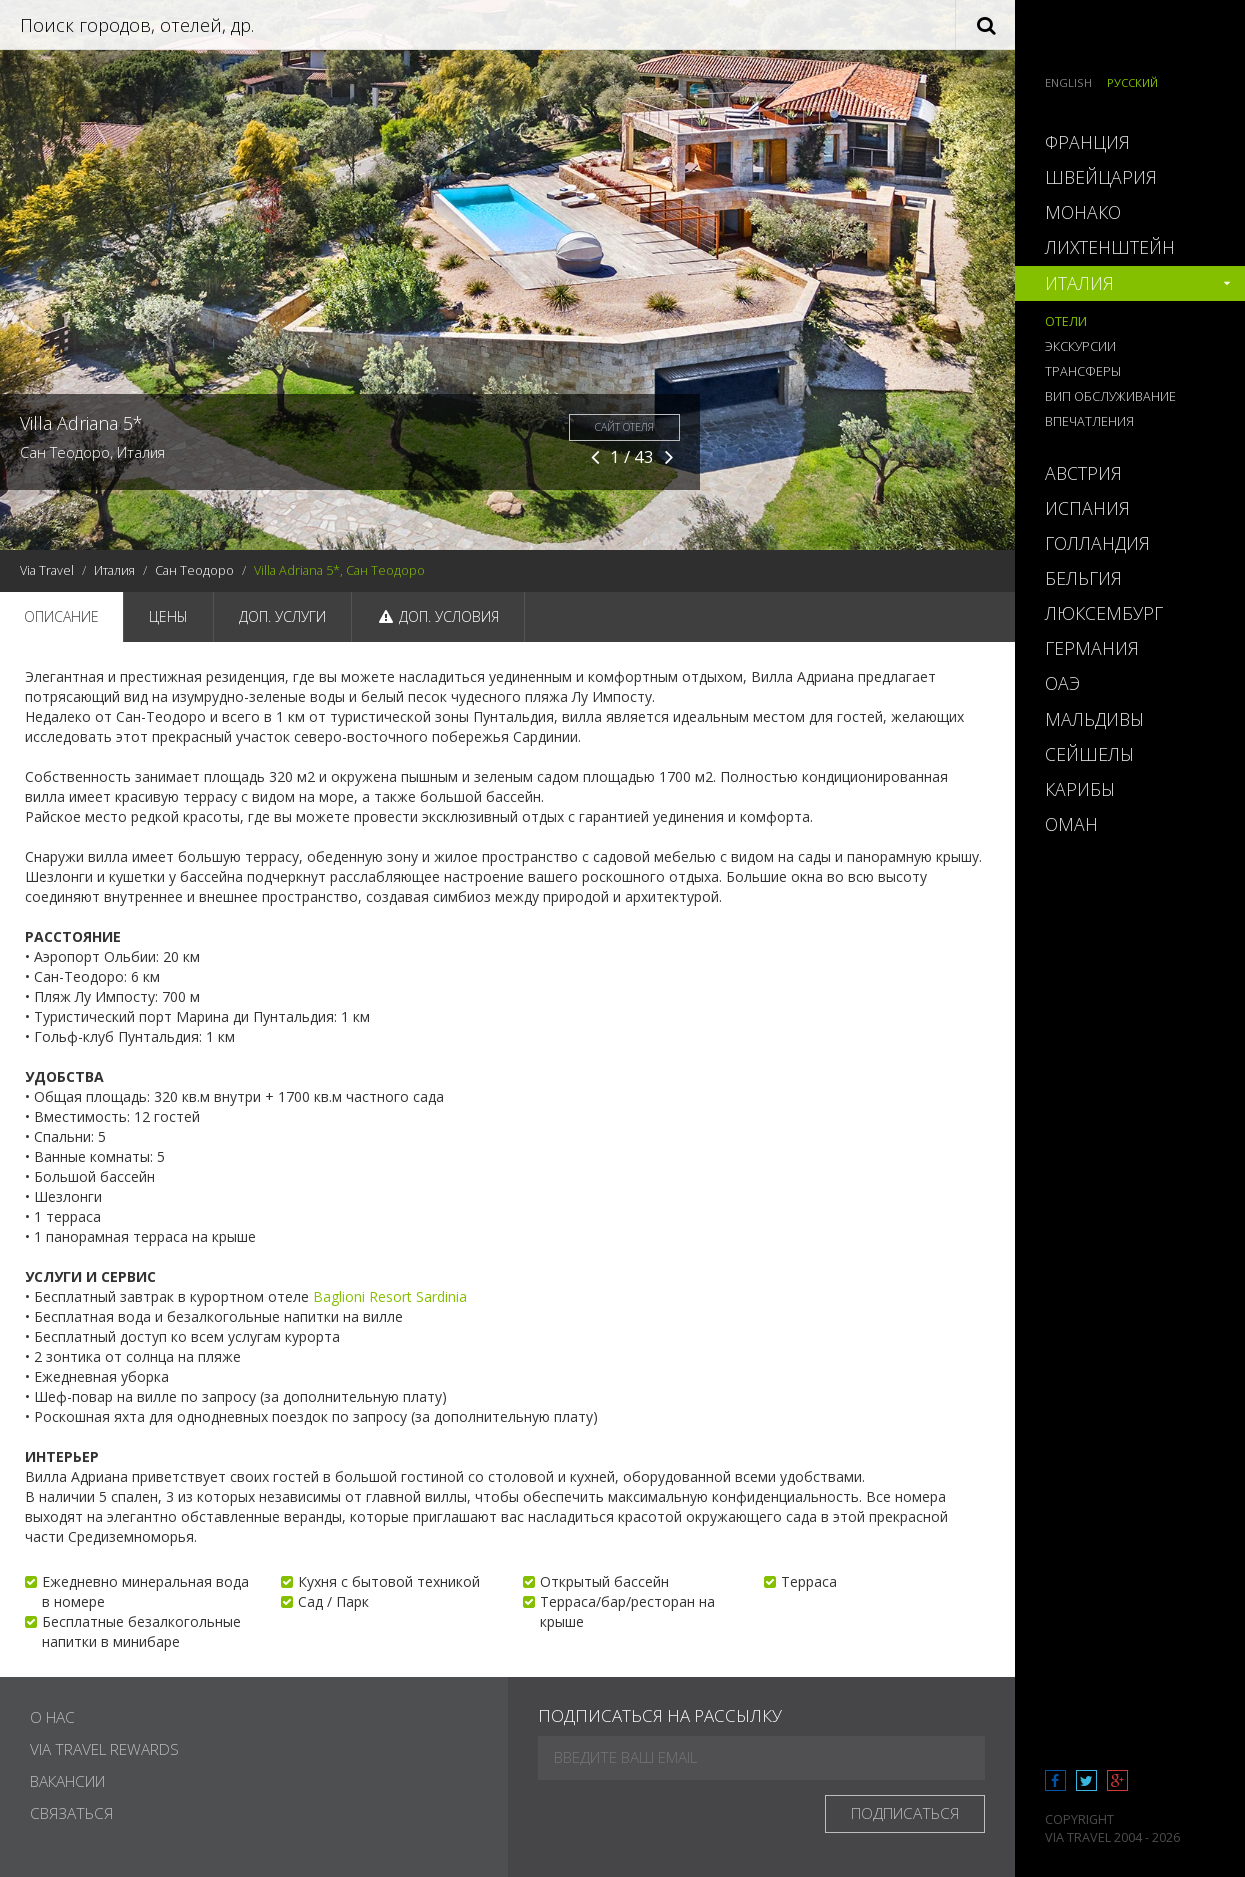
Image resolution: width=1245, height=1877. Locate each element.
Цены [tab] (168, 616)
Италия (114, 570)
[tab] (1130, 142)
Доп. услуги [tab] (282, 616)
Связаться (71, 1813)
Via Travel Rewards (104, 1749)
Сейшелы (1089, 754)
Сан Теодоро (194, 570)
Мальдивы (1094, 719)
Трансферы (1083, 371)
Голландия (1097, 543)
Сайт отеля (624, 427)
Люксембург (1104, 613)
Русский (1132, 82)
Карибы (1080, 789)
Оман (1071, 824)
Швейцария (1101, 177)
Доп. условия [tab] (438, 616)
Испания (1087, 508)
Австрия (1083, 473)
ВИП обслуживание (1110, 396)
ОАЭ (1062, 683)
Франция (1087, 142)
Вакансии (67, 1781)
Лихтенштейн (1110, 247)
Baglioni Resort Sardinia (390, 1296)
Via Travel (47, 570)
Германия (1092, 648)
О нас (52, 1717)
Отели (1066, 321)
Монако (1083, 212)
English (1068, 82)
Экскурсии (1080, 346)
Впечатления (1089, 421)
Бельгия (1083, 578)
